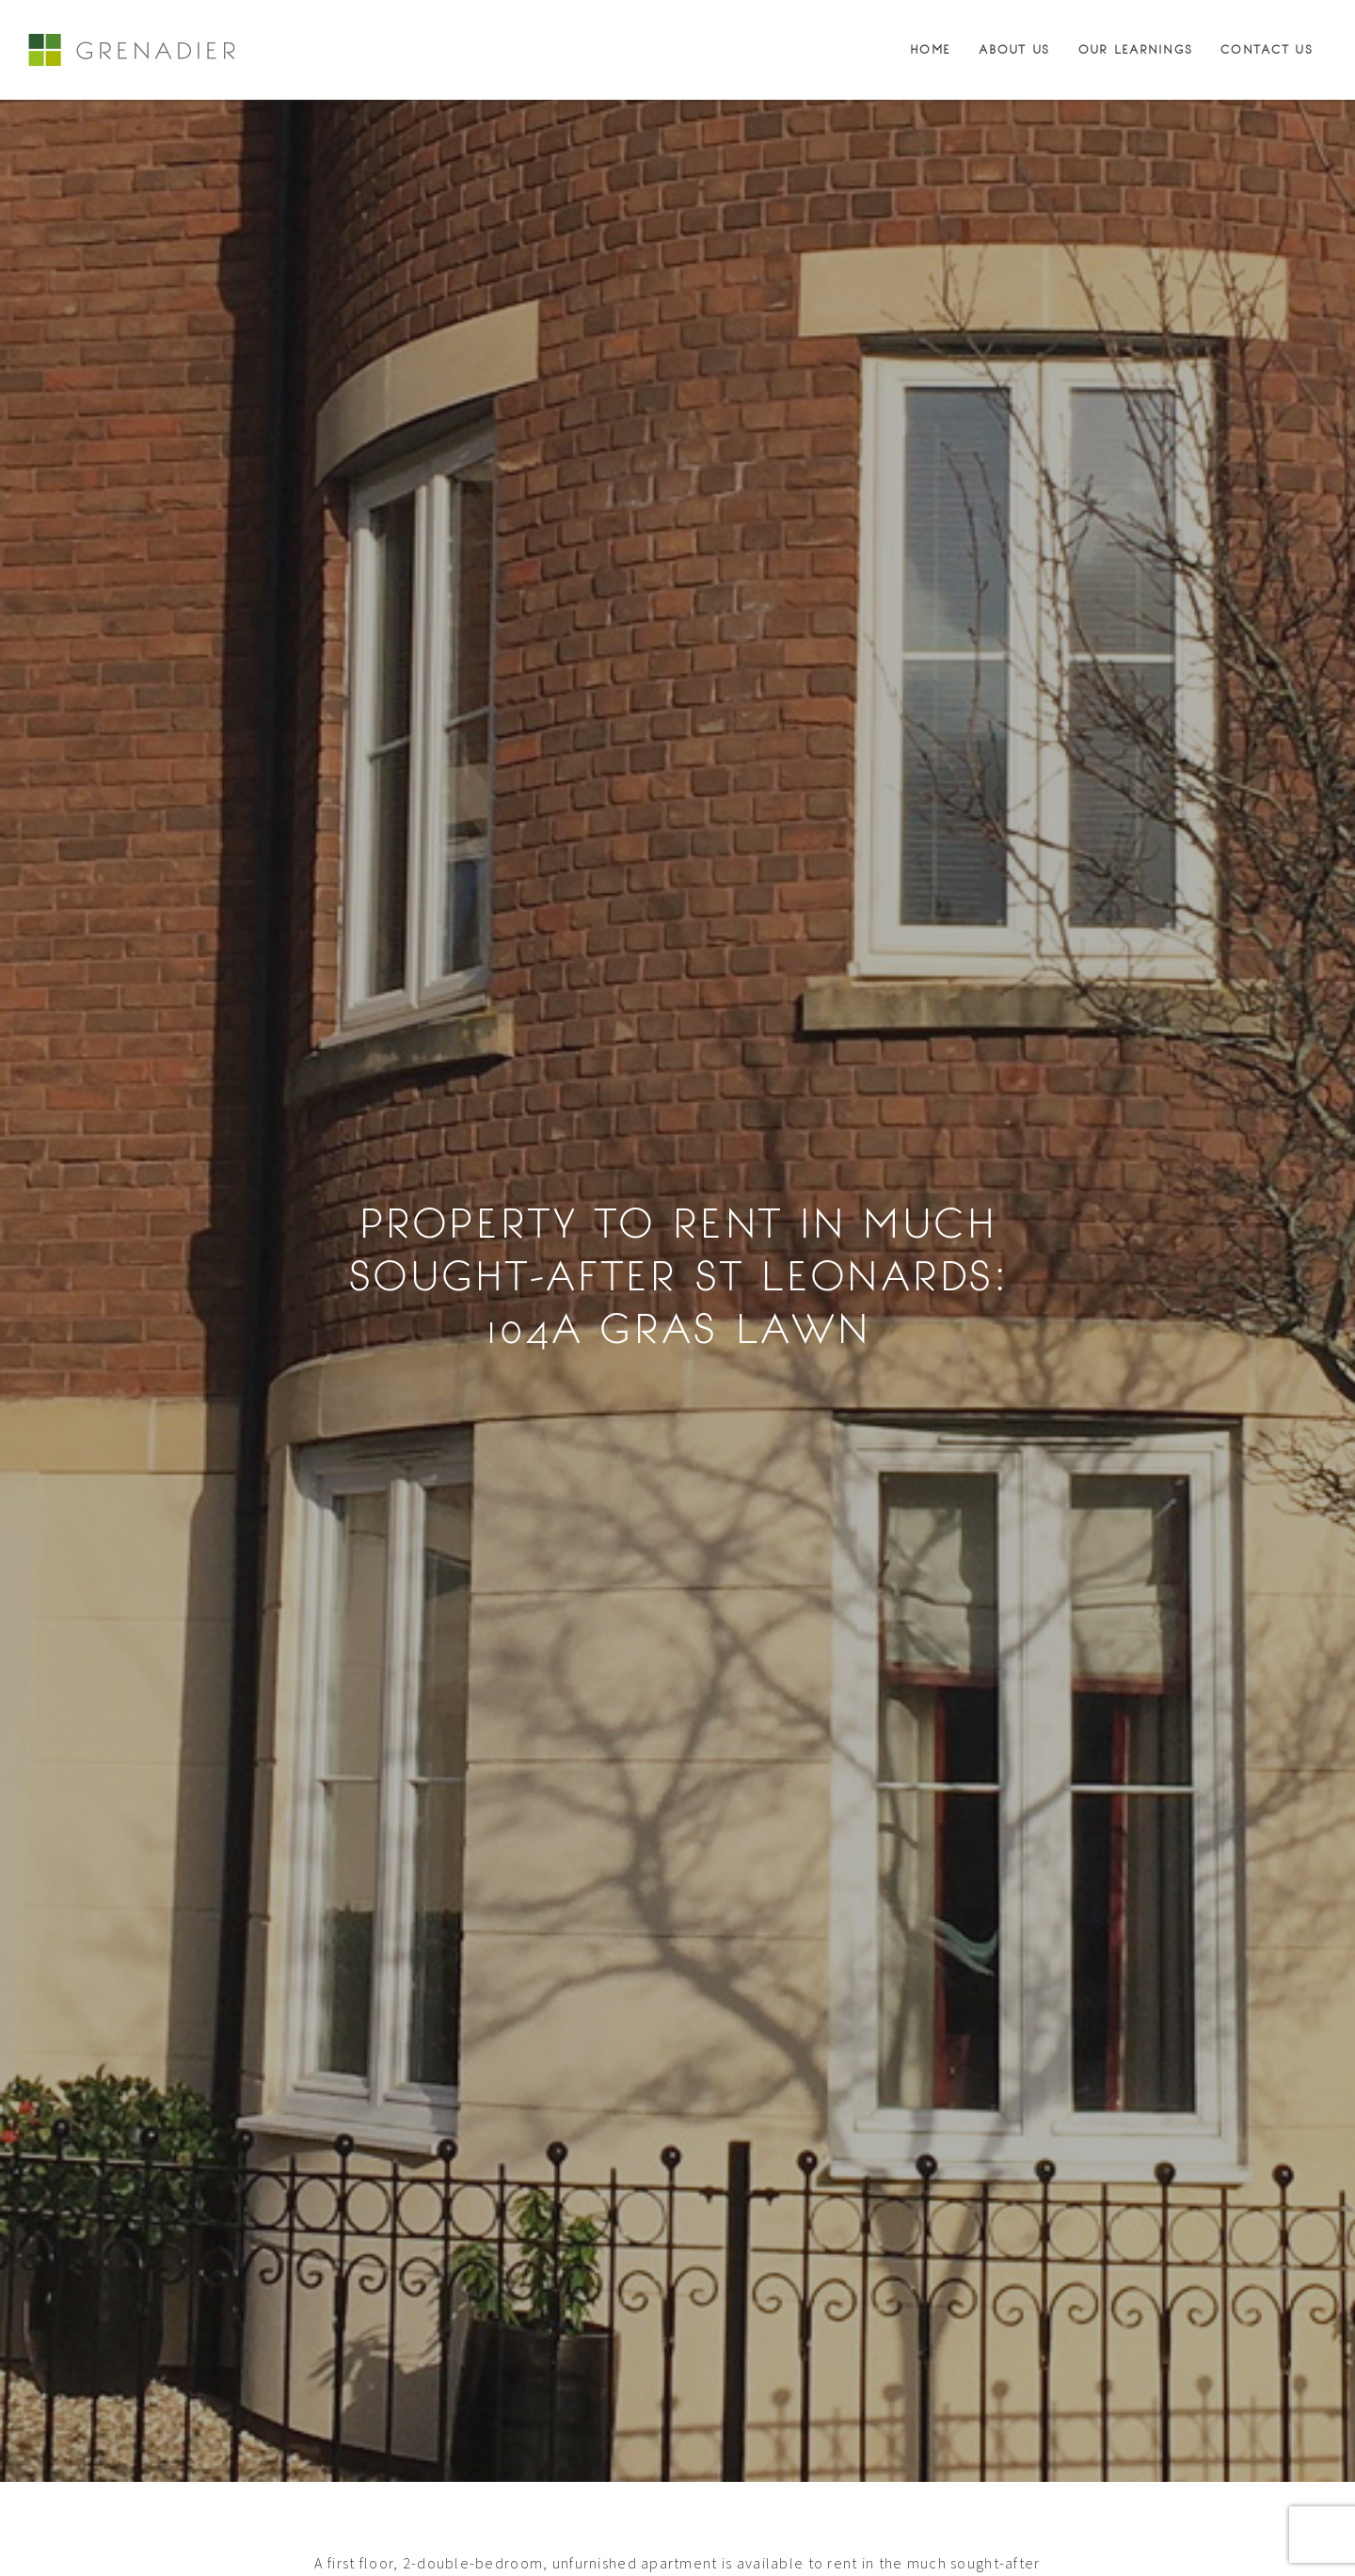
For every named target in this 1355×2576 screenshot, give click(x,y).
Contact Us (1266, 49)
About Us (1014, 49)
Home (930, 49)
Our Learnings (1135, 49)
